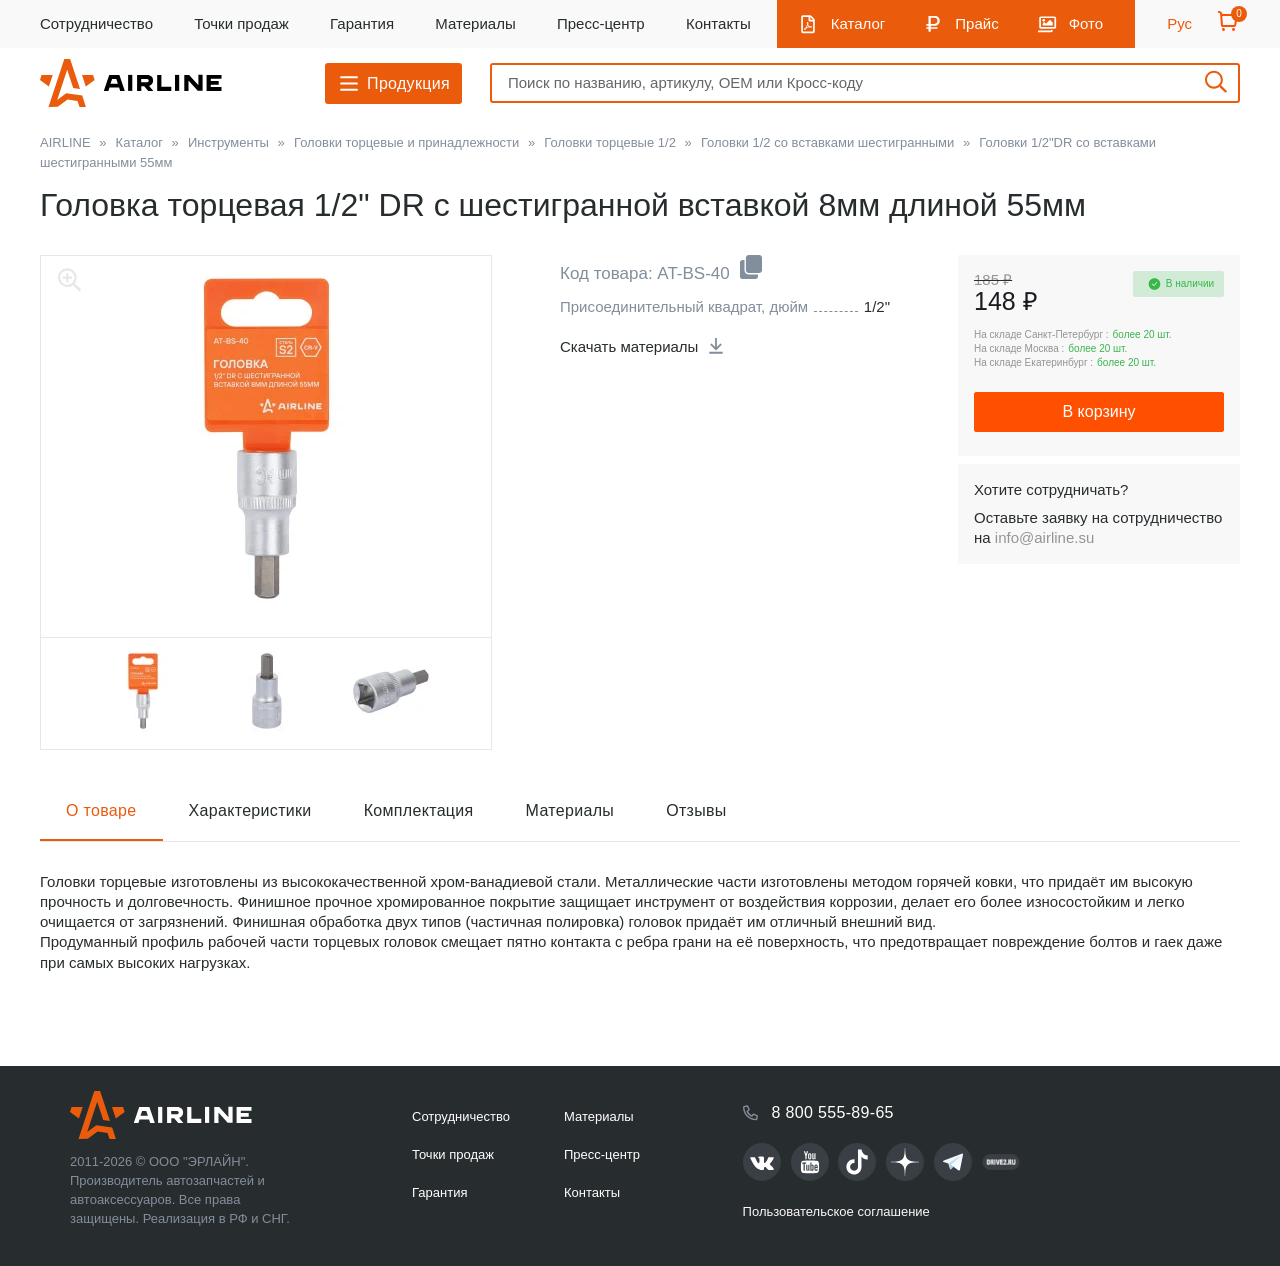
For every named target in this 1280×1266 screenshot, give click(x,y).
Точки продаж (241, 23)
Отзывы (696, 810)
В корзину (1098, 411)
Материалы (475, 23)
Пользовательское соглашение (836, 1211)
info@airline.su (1044, 537)
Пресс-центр (601, 23)
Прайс (976, 23)
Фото (1086, 23)
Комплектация (419, 810)
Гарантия (362, 23)
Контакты (718, 23)
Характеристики (250, 810)
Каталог (858, 23)
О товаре (101, 810)
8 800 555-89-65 (833, 1112)
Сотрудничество (96, 23)
